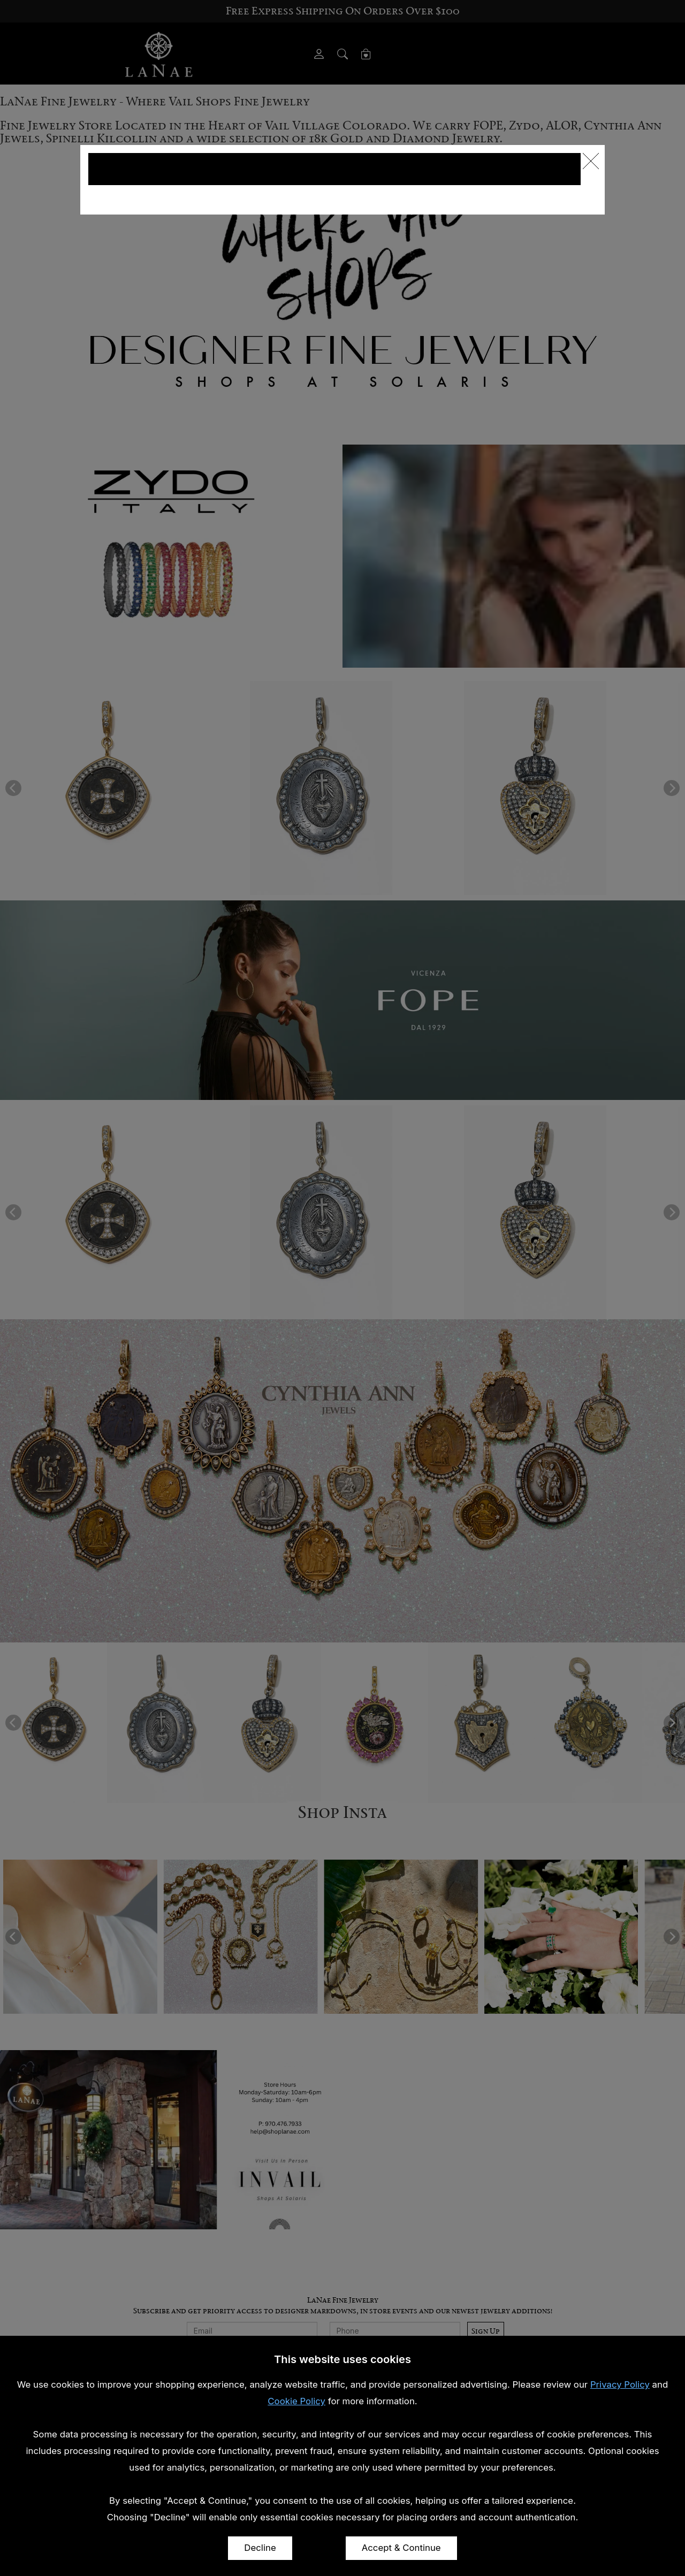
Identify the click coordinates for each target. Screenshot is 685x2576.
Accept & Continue (401, 2547)
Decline (260, 2547)
